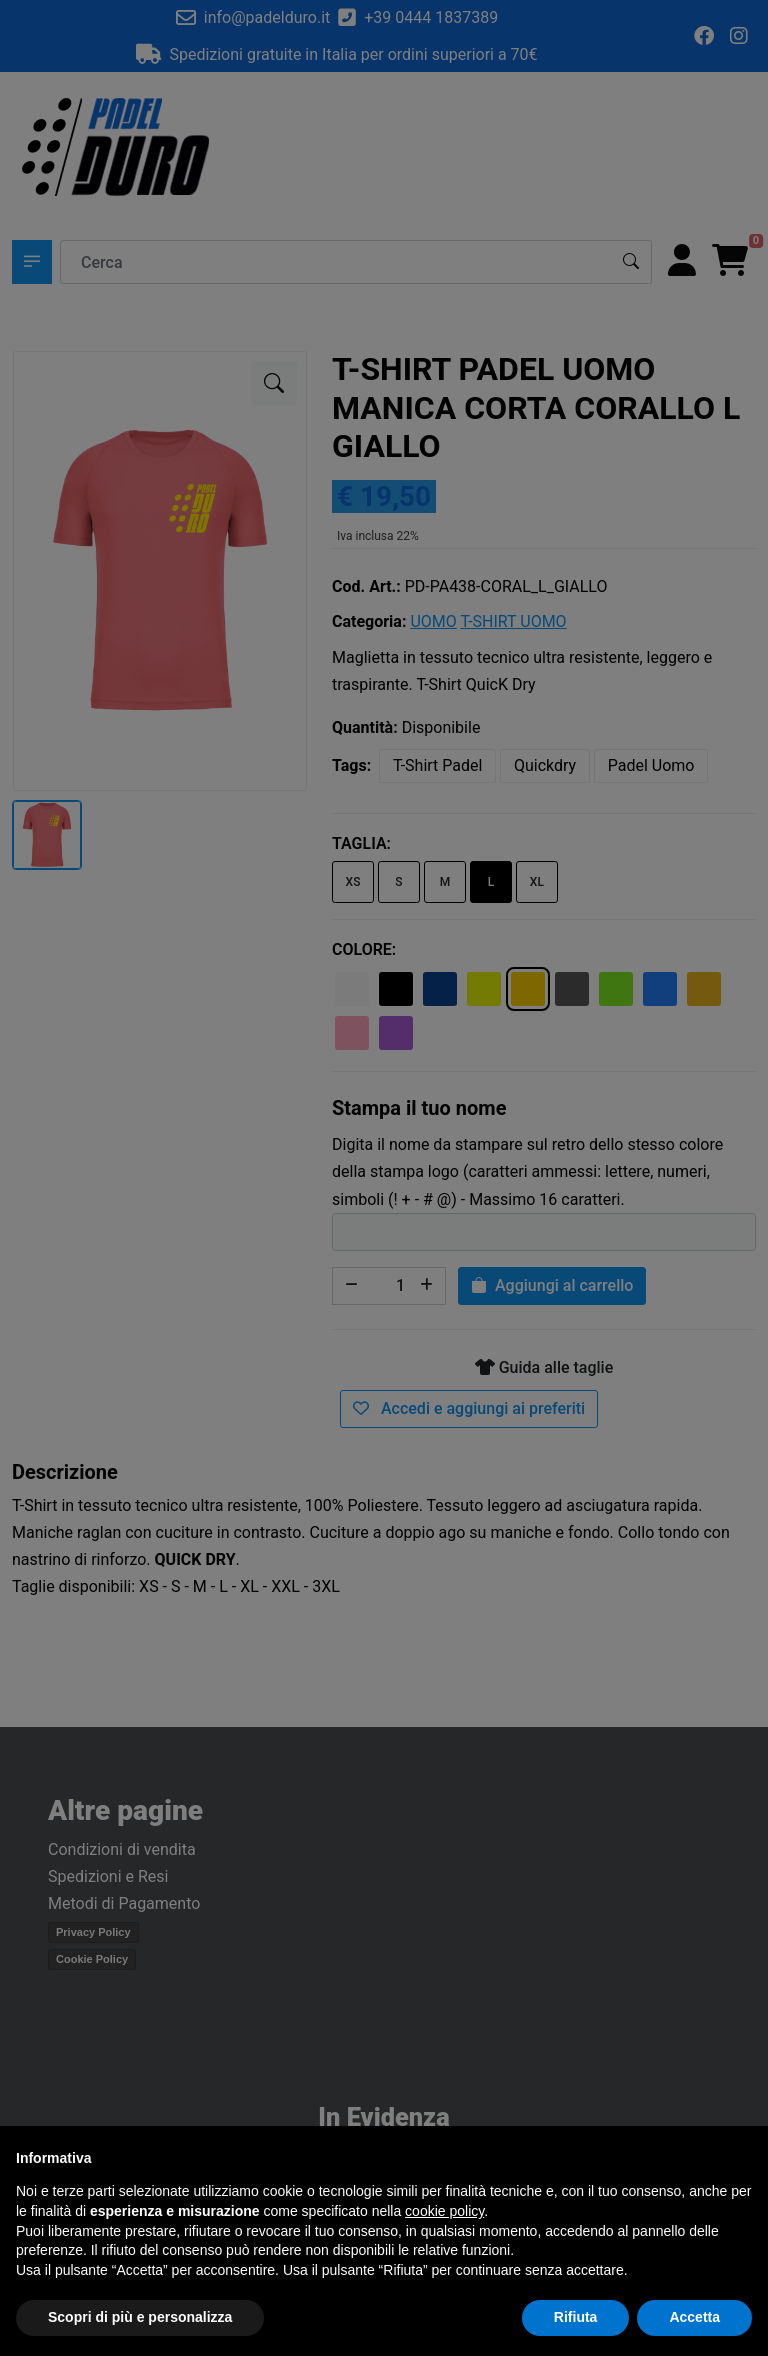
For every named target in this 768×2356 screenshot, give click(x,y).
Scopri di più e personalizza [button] (140, 2317)
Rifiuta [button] (576, 2317)
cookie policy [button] (444, 2211)
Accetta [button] (694, 2317)
